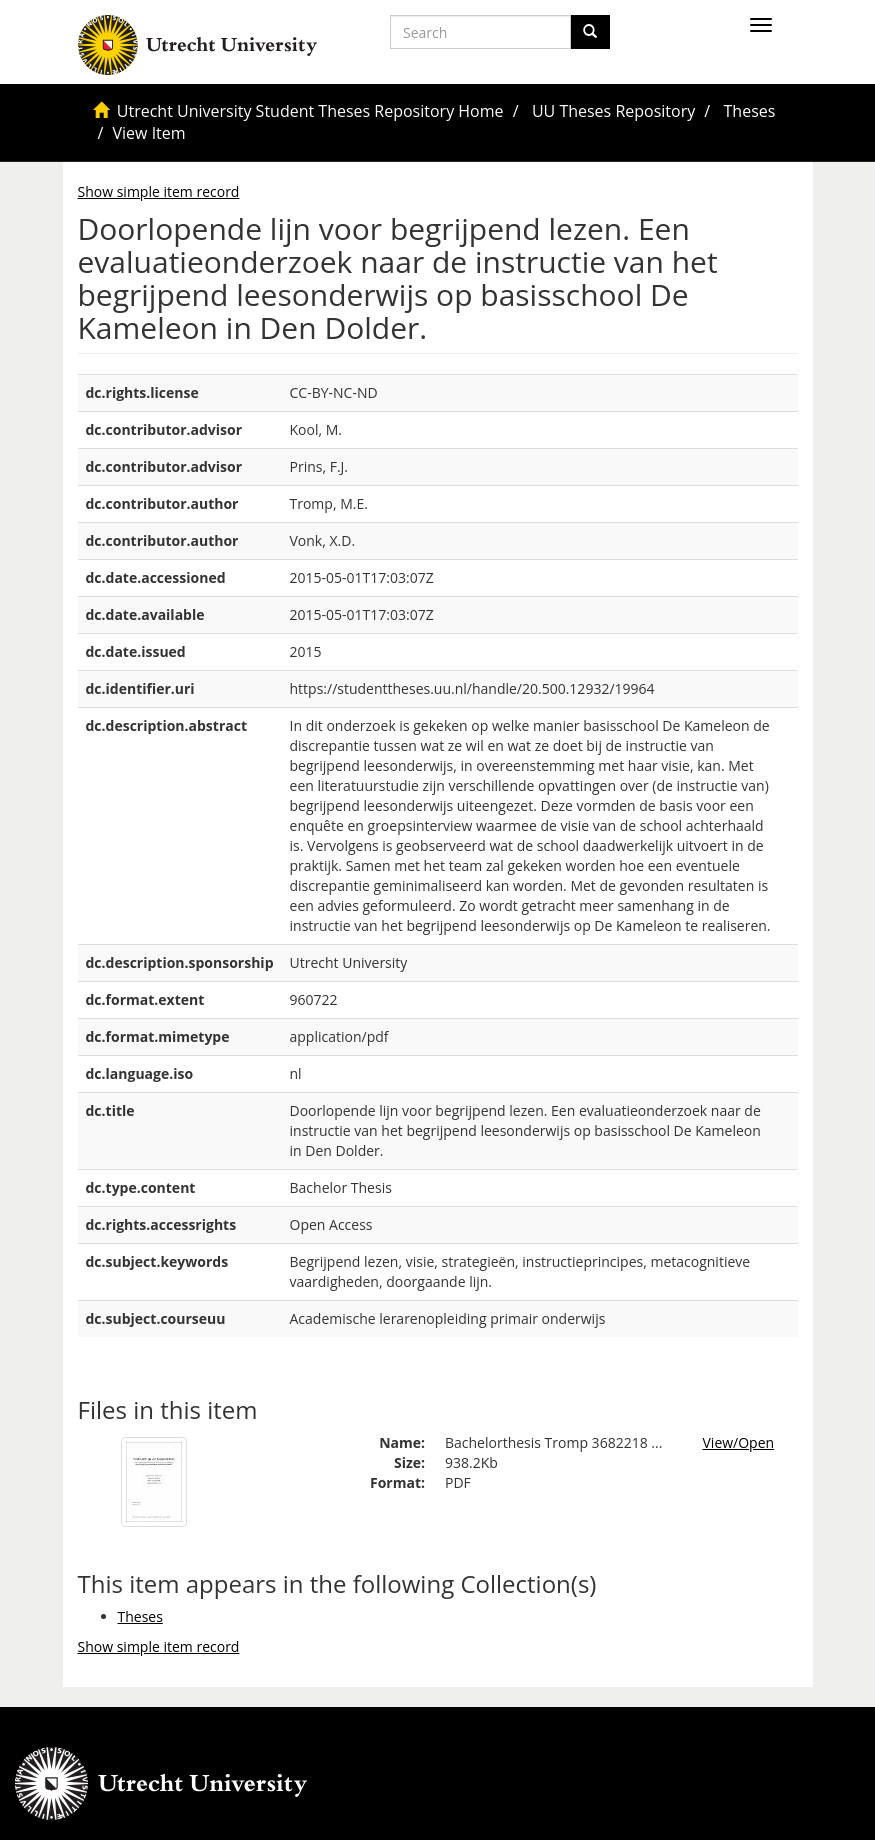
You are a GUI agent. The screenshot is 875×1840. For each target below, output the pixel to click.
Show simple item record (159, 191)
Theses (750, 111)
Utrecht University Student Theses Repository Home (310, 111)
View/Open (739, 1442)
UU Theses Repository (613, 111)
